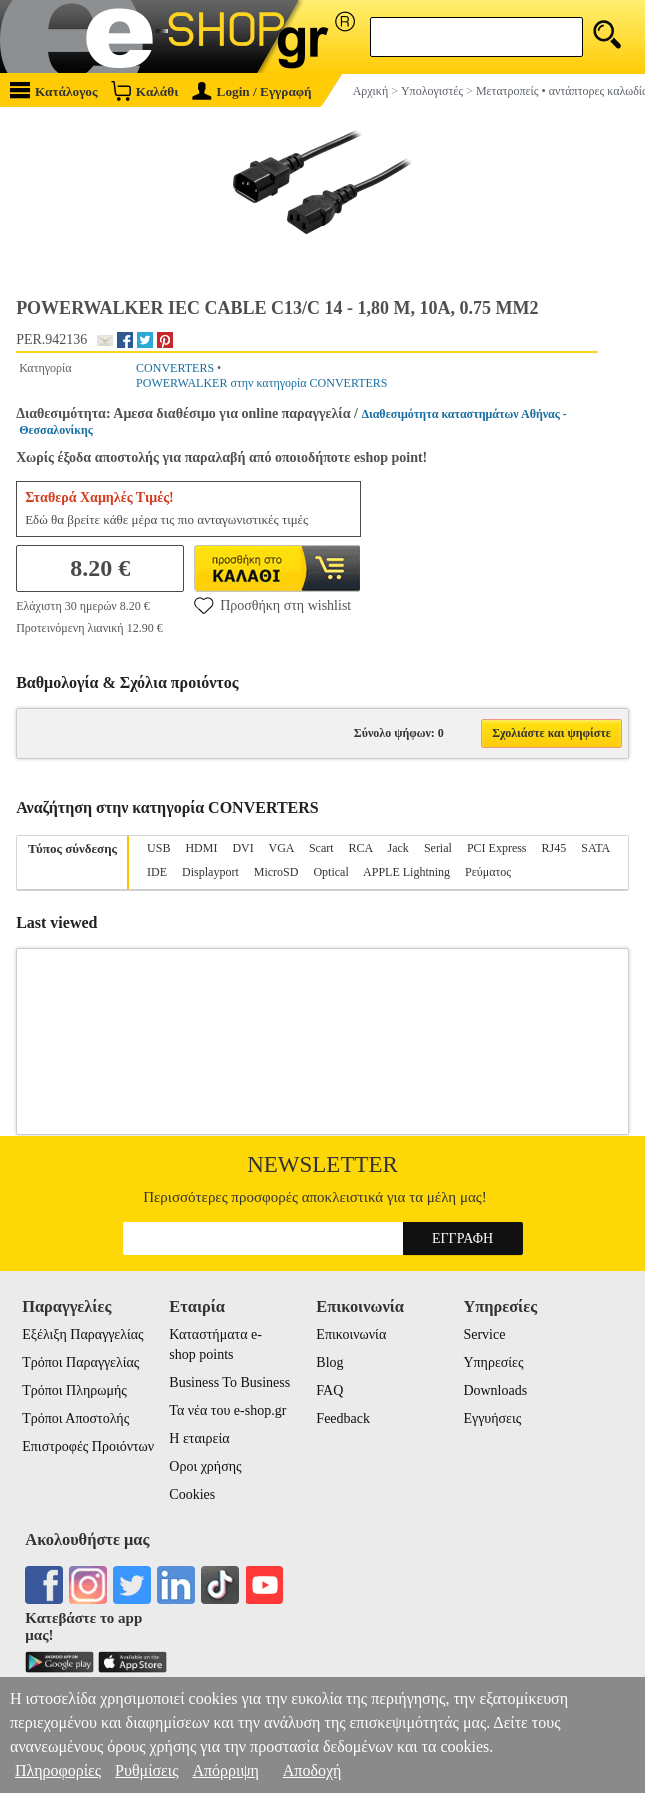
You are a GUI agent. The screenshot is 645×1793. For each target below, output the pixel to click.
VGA (281, 848)
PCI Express (497, 848)
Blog (329, 1362)
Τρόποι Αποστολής (75, 1418)
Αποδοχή (312, 1770)
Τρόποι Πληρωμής (74, 1390)
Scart (321, 848)
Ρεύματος (488, 872)
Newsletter (322, 1164)
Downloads (495, 1390)
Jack (398, 848)
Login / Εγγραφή (252, 91)
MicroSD (276, 872)
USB (158, 848)
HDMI (201, 848)
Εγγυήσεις (492, 1418)
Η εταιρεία (199, 1438)
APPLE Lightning (406, 872)
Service (484, 1334)
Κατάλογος (54, 90)
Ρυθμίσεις (146, 1770)
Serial (438, 848)
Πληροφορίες (58, 1770)
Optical (330, 872)
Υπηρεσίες (493, 1362)
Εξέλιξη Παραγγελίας (82, 1334)
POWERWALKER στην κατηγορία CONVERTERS (261, 383)
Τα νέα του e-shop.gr (227, 1410)
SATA (595, 848)
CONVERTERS (175, 368)
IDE (157, 872)
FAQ (329, 1390)
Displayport (210, 872)
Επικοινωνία (351, 1334)
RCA (361, 848)
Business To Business (229, 1382)
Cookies (192, 1494)
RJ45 (554, 848)
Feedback (343, 1418)
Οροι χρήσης (205, 1466)
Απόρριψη (225, 1770)
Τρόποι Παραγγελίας (80, 1362)
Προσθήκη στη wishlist (272, 605)
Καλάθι (144, 90)
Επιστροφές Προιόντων (88, 1446)
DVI (242, 848)
